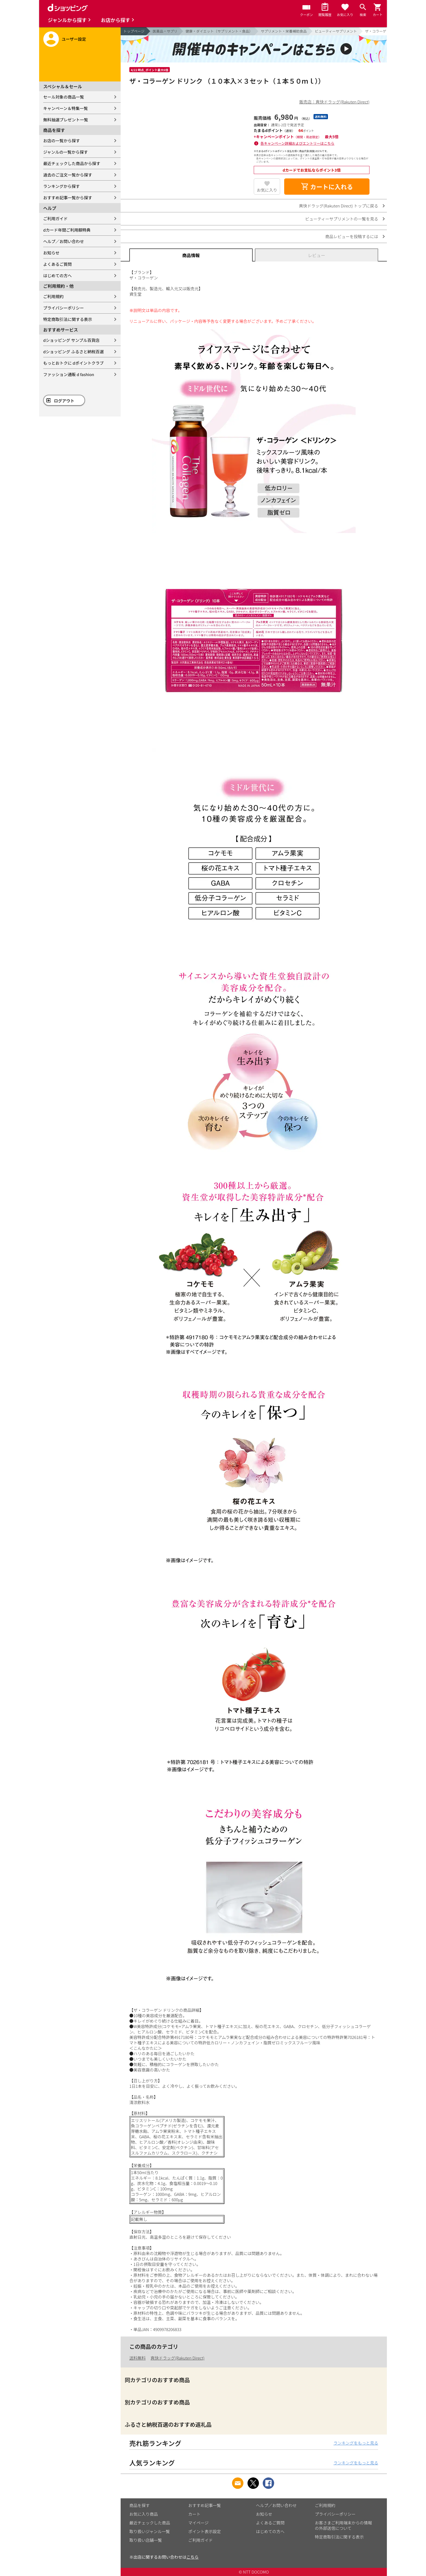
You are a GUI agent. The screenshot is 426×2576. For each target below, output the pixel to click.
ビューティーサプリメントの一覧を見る (341, 219)
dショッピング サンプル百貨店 (71, 340)
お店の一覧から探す (61, 140)
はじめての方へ (57, 275)
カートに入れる (327, 186)
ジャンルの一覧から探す (65, 152)
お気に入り (267, 190)
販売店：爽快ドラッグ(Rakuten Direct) (334, 102)
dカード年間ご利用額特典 (66, 230)
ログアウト (64, 400)
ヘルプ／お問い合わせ (63, 241)
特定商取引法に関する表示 (67, 319)
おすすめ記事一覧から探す (67, 197)
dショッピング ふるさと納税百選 (73, 351)
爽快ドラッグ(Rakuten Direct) (177, 2358)
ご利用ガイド (55, 218)
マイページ (198, 2522)
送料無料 (137, 2358)
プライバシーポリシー (63, 308)
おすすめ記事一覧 (204, 2505)
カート (194, 2514)
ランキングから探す (61, 186)
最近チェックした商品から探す (71, 163)
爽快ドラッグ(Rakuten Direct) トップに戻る (338, 206)
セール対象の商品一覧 (63, 97)
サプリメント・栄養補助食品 (284, 31)
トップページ (134, 31)
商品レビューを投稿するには (351, 236)
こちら (192, 2557)
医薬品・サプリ (165, 31)
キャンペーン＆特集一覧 (65, 108)
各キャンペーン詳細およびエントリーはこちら (297, 143)
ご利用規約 (53, 296)
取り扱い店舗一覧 (145, 2540)
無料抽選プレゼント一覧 (65, 119)
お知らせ (51, 253)
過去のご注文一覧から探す (67, 175)
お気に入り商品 (143, 2514)
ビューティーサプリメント (336, 31)
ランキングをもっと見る (355, 2443)
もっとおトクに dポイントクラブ (73, 363)
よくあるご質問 (57, 264)
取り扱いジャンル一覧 (149, 2531)
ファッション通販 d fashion (68, 374)
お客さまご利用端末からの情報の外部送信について (343, 2525)
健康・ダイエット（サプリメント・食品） (219, 31)
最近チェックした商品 (149, 2522)
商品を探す (139, 2505)
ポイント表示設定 (204, 2531)
